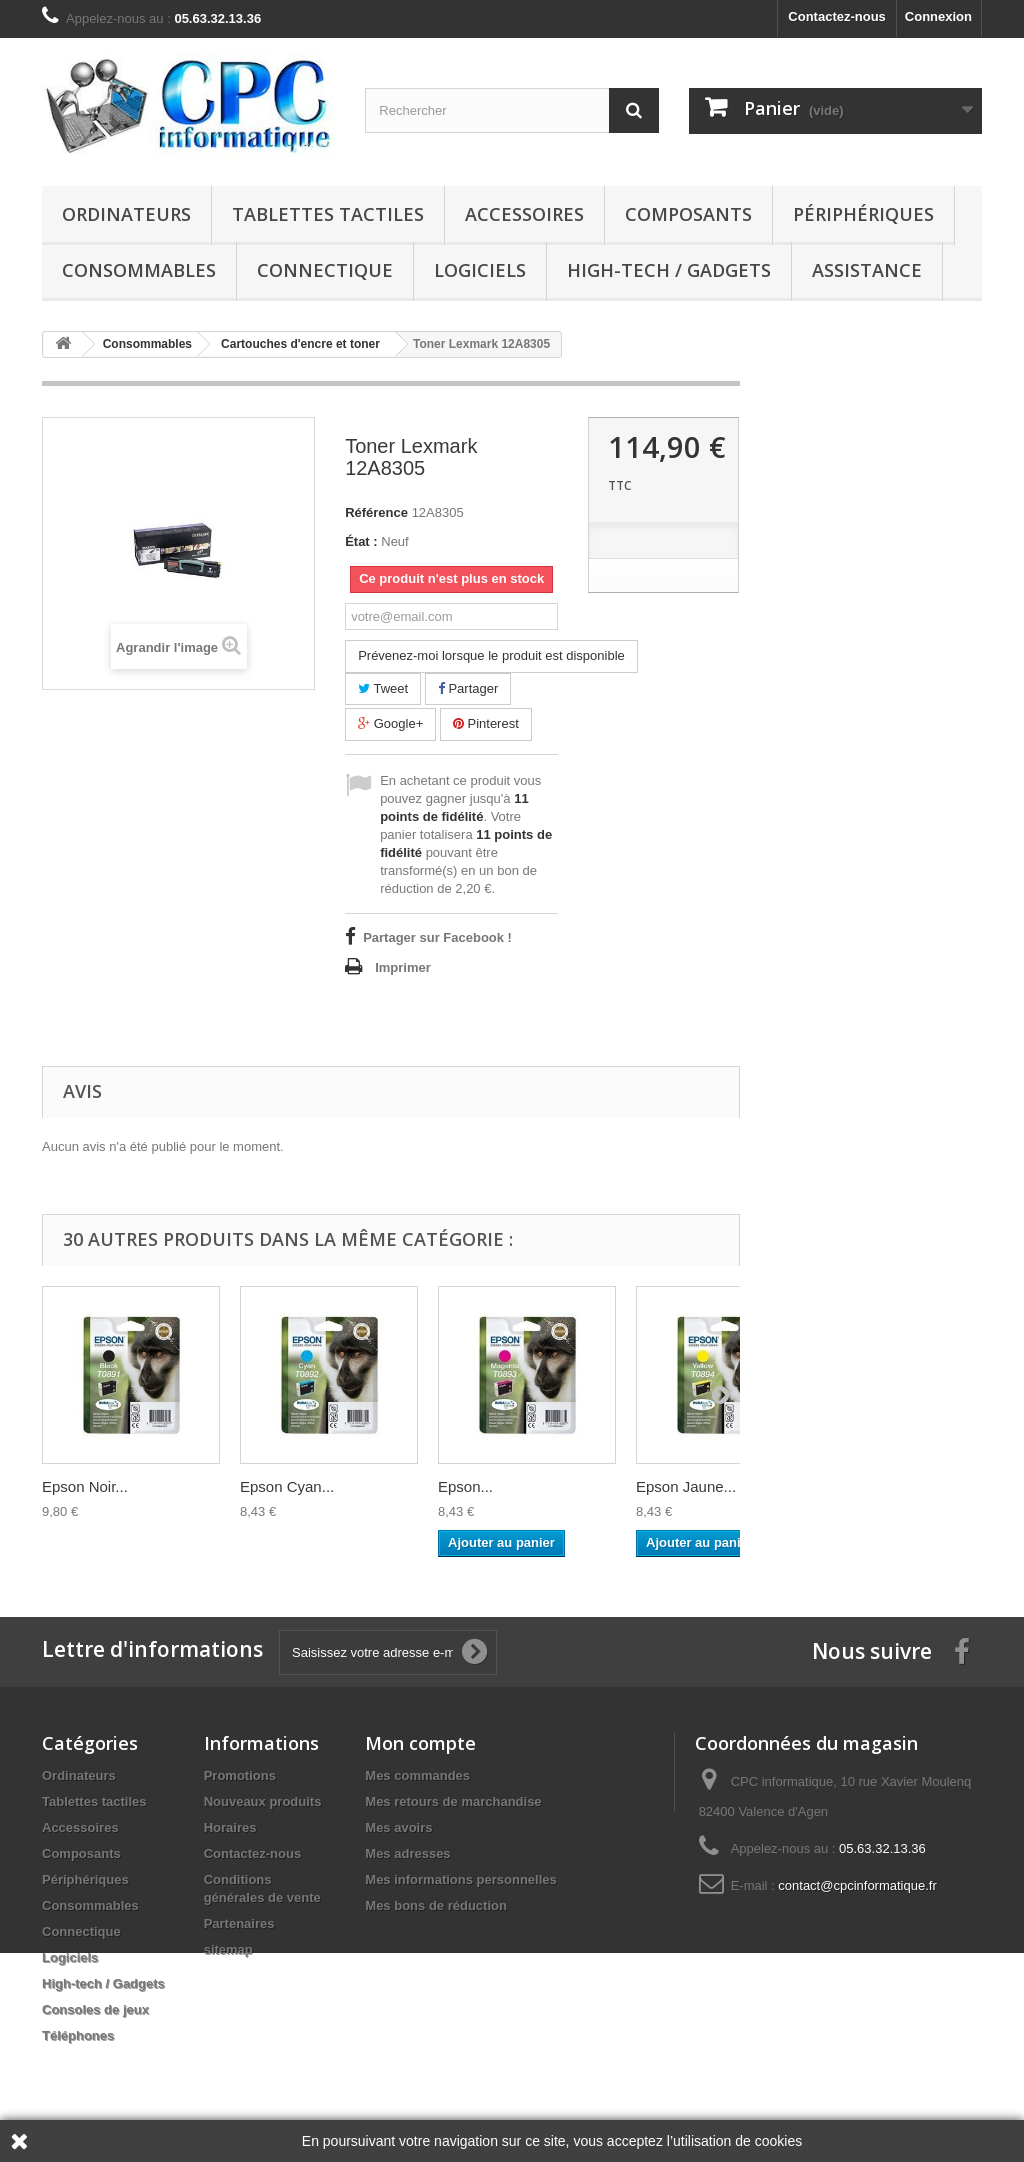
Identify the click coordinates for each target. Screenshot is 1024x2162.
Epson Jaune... (686, 1486)
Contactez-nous (837, 16)
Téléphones (78, 2035)
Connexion (938, 16)
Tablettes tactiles (328, 214)
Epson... (465, 1486)
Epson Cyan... (287, 1486)
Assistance (867, 270)
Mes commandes (417, 1775)
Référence (376, 512)
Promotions (240, 1775)
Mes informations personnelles (460, 1879)
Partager (468, 688)
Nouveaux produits (263, 1801)
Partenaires (239, 1923)
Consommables (139, 270)
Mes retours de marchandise (453, 1801)
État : (361, 541)
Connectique (325, 270)
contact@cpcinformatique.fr (857, 1885)
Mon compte (420, 1743)
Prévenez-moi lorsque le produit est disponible (491, 655)
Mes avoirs (398, 1827)
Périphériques (863, 214)
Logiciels (480, 270)
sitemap (228, 1949)
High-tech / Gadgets (669, 270)
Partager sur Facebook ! (437, 937)
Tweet (383, 688)
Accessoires (524, 214)
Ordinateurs (126, 214)
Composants (688, 214)
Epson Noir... (85, 1486)
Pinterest (486, 723)
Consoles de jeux (95, 2009)
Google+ (390, 723)
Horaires (230, 1827)
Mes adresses (407, 1853)
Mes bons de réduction (436, 1905)
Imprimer (403, 967)
